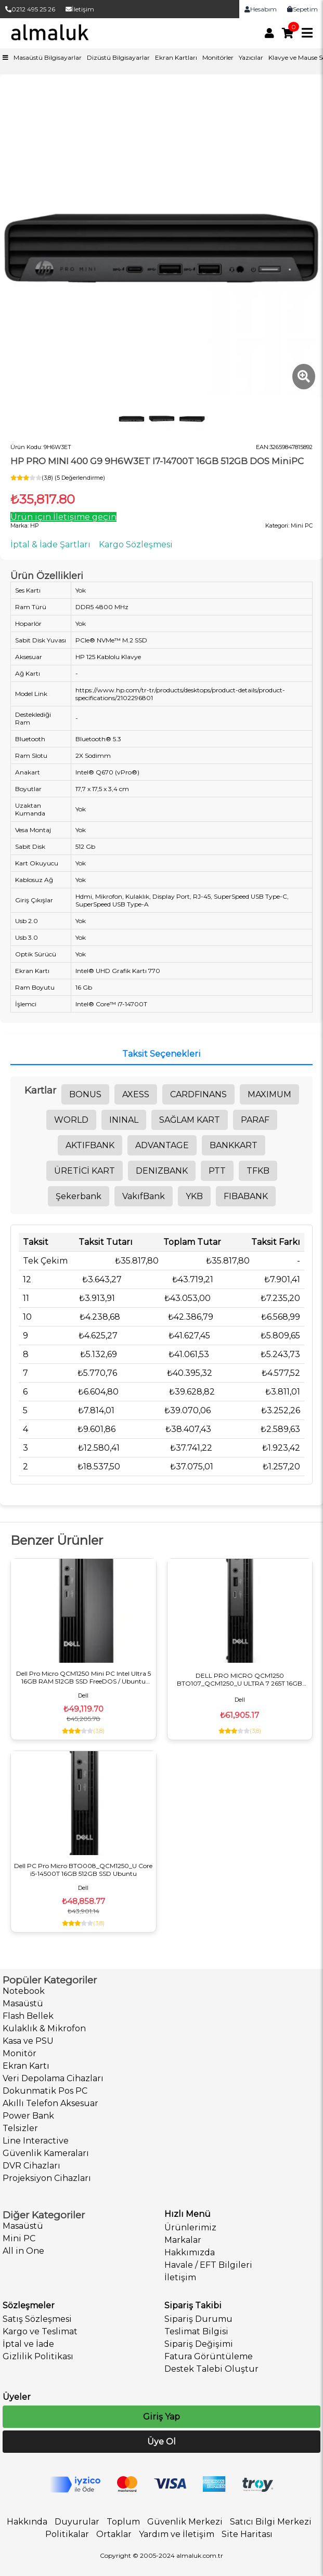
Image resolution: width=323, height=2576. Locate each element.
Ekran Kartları (176, 57)
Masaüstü (23, 2003)
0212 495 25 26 (30, 9)
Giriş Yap (161, 2417)
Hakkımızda (189, 2252)
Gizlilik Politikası (38, 2356)
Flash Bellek (28, 2016)
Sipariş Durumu (198, 2319)
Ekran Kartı (26, 2066)
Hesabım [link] (260, 9)
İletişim (80, 9)
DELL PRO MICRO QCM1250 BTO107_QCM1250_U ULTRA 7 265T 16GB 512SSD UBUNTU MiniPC (239, 1679)
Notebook (24, 1991)
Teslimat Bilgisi (196, 2331)
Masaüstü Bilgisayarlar (48, 57)
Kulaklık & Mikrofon (44, 2028)
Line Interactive (36, 2141)
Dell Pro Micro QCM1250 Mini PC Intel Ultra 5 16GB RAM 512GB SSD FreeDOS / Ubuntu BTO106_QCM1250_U (83, 1677)
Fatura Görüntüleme (208, 2356)
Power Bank (28, 2116)
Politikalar (67, 2534)
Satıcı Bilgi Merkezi (271, 2522)
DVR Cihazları (31, 2166)
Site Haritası (247, 2534)
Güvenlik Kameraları (46, 2153)
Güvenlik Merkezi (185, 2522)
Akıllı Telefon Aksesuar (50, 2103)
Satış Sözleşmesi (37, 2319)
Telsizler (20, 2128)
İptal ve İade (28, 2344)
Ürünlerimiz (190, 2227)
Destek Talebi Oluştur (211, 2369)
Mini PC (19, 2238)
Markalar (182, 2240)
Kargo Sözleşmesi (136, 544)
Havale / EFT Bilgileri (208, 2265)
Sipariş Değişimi (198, 2344)
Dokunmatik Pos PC (45, 2091)
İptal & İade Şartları (50, 544)
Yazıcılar (251, 57)
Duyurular (77, 2522)
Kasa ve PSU (28, 2041)
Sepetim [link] (302, 9)
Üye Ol (161, 2442)
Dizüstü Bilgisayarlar (118, 57)
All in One (23, 2251)
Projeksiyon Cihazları (47, 2178)
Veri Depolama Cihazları (53, 2078)
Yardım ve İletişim (176, 2534)
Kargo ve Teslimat (40, 2331)
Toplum (123, 2522)
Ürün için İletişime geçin (63, 517)
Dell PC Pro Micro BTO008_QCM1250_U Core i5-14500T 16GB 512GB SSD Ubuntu (83, 1869)
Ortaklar (114, 2534)
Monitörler (218, 57)
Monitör (19, 2053)
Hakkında (27, 2522)
